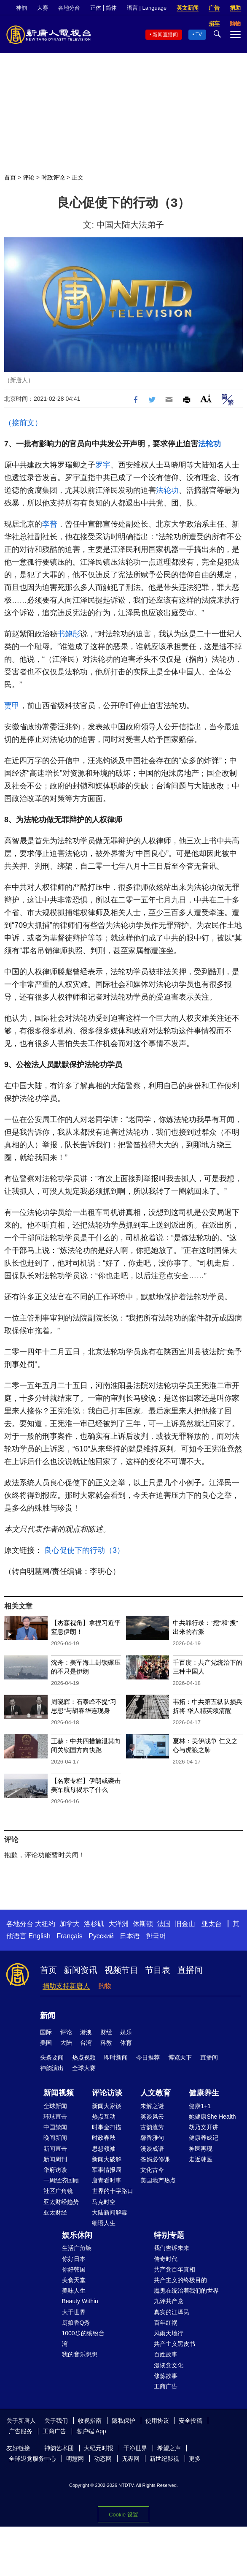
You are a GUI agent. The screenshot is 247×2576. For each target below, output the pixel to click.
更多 (195, 2458)
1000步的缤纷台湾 (83, 2338)
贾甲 (11, 705)
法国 (164, 1923)
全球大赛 (84, 2068)
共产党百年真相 (174, 2269)
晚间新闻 (55, 2137)
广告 (214, 8)
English (39, 1936)
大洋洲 (118, 1923)
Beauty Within (80, 2301)
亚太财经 (55, 2212)
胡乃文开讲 (203, 2127)
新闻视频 (58, 2093)
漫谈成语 (152, 2148)
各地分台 (69, 8)
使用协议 (157, 2420)
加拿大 (69, 1923)
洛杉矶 (94, 1923)
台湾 (86, 2042)
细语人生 (103, 2223)
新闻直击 (55, 2148)
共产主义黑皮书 (174, 2343)
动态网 (103, 2458)
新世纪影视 (164, 2458)
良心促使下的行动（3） (84, 1550)
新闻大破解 (106, 2159)
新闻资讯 (80, 1970)
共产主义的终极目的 (180, 2280)
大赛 (42, 8)
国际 (46, 2032)
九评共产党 (168, 2301)
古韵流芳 (152, 2127)
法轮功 (209, 444)
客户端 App (91, 2431)
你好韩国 (74, 2269)
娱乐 (126, 2032)
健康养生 (204, 2093)
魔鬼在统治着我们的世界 (186, 2290)
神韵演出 (52, 2068)
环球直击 (55, 2116)
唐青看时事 (106, 2180)
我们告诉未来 (171, 2247)
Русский (101, 1936)
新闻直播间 (165, 35)
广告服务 (20, 2431)
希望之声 (169, 2448)
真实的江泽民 (171, 2312)
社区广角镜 (58, 2190)
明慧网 (75, 2458)
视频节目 (121, 1970)
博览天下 (180, 2057)
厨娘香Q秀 (76, 2322)
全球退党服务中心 (32, 2458)
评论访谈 (107, 2093)
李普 (49, 524)
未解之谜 (152, 2106)
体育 (126, 2042)
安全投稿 (190, 2420)
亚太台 (211, 1923)
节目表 (157, 1970)
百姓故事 (165, 2354)
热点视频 (84, 2057)
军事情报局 (106, 2169)
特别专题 (169, 2235)
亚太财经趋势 (61, 2201)
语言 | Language (146, 8)
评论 (29, 177)
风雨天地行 (168, 2333)
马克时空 (103, 2201)
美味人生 (74, 2290)
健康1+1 (200, 2106)
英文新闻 (188, 8)
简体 (111, 8)
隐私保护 (123, 2420)
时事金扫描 (106, 2127)
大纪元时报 (98, 2448)
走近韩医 (200, 2159)
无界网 (131, 2458)
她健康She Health (212, 2116)
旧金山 (185, 1923)
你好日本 (74, 2258)
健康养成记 (203, 2137)
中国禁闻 (55, 2127)
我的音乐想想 (79, 2354)
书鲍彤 (68, 634)
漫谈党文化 (168, 2365)
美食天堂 (74, 2280)
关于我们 (56, 2420)
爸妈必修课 (155, 2159)
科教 (106, 2042)
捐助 (235, 8)
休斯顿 (143, 1923)
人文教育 (155, 2093)
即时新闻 (116, 2057)
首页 (10, 177)
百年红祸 (165, 2322)
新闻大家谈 (106, 2106)
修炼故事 (165, 2375)
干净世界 (135, 2448)
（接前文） (23, 422)
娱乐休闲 (77, 2235)
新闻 (47, 2015)
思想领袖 (103, 2148)
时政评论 (53, 177)
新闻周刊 (55, 2159)
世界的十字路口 (112, 2190)
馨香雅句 (152, 2137)
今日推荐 (148, 2057)
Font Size (206, 398)
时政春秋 (103, 2137)
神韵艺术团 (59, 2448)
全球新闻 (55, 2106)
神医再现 (200, 2148)
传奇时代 (165, 2258)
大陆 (66, 2042)
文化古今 (152, 2169)
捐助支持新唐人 (66, 1985)
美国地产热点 (158, 2180)
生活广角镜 (76, 2247)
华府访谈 (55, 2169)
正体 (95, 8)
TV (199, 35)
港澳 (86, 2032)
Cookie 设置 (123, 2514)
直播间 (190, 1970)
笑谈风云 (152, 2116)
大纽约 (45, 1923)
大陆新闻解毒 (109, 2212)
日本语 (130, 1936)
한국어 (156, 1936)
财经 (106, 2032)
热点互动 (103, 2116)
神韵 (21, 8)
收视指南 (90, 2420)
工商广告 (165, 2386)
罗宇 (102, 465)
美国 (46, 2042)
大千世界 (74, 2312)
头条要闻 (52, 2057)
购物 (105, 1985)
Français (69, 1936)
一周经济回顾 (61, 2180)
